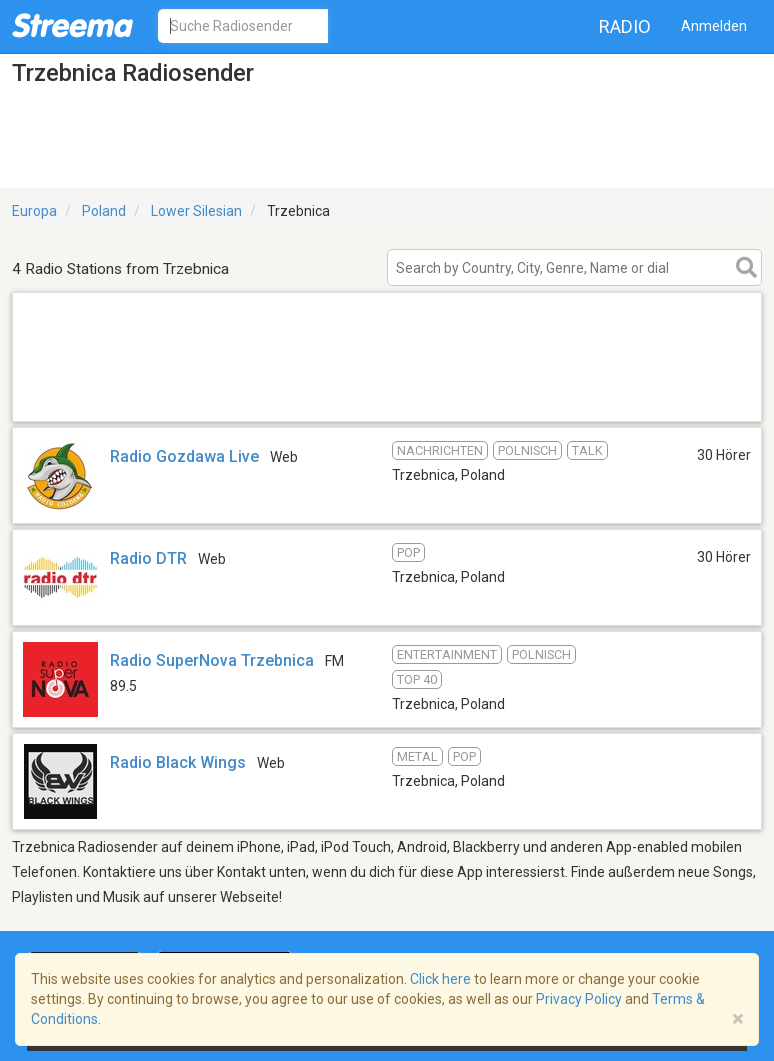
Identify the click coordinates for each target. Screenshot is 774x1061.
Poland (104, 211)
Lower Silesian (196, 211)
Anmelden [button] (714, 26)
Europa (34, 211)
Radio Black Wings (178, 762)
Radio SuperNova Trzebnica (212, 660)
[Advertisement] (387, 395)
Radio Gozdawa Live (184, 456)
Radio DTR (148, 558)
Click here (440, 979)
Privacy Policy (579, 999)
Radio (625, 26)
